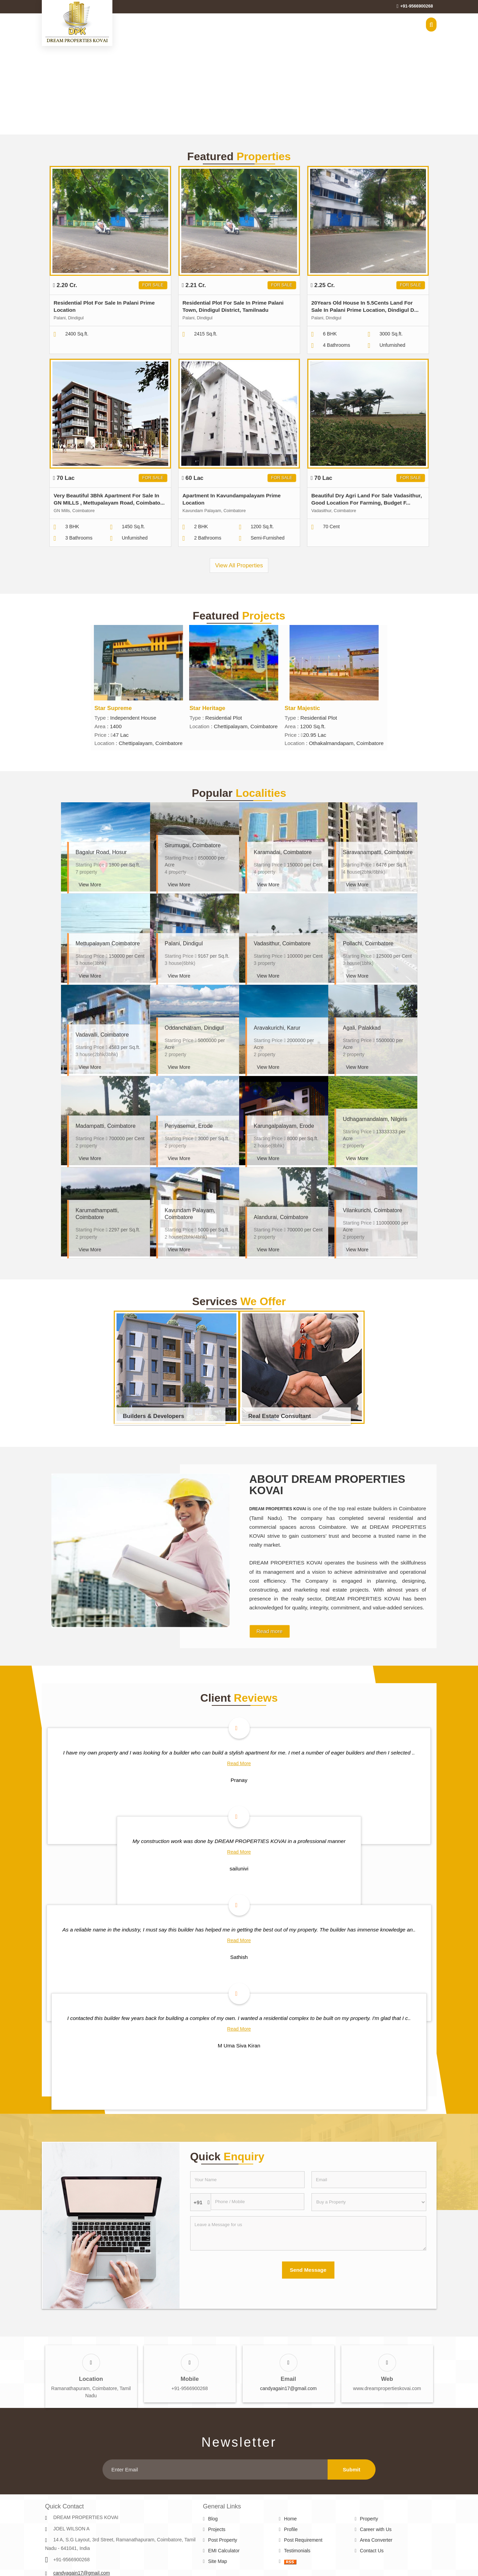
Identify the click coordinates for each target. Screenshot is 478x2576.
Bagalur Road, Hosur (101, 852)
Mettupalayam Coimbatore (108, 943)
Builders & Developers (153, 1416)
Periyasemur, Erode (189, 1126)
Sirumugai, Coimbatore (193, 845)
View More (89, 884)
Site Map (217, 2561)
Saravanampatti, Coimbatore (378, 852)
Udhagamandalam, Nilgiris (375, 1119)
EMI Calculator (224, 2550)
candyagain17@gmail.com (288, 2388)
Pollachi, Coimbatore (368, 943)
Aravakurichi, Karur (277, 1028)
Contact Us (371, 2550)
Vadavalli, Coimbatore (102, 1035)
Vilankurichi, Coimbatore (372, 1210)
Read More (239, 1763)
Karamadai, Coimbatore (283, 852)
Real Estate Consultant (279, 1416)
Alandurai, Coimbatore (281, 1217)
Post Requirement (303, 2540)
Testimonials (297, 2550)
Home (290, 2518)
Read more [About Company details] (270, 1631)
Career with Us (376, 2529)
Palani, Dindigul (184, 943)
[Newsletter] (215, 2469)
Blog (213, 2518)
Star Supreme (113, 708)
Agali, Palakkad (362, 1028)
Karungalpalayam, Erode (284, 1126)
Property (369, 2518)
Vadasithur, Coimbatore (282, 943)
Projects (216, 2529)
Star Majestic (302, 708)
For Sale (152, 285)
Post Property (222, 2540)
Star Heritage (207, 708)
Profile (291, 2529)
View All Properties (239, 565)
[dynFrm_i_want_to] (368, 2202)
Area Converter (376, 2540)
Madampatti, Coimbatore (106, 1126)
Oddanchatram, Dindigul (194, 1028)
